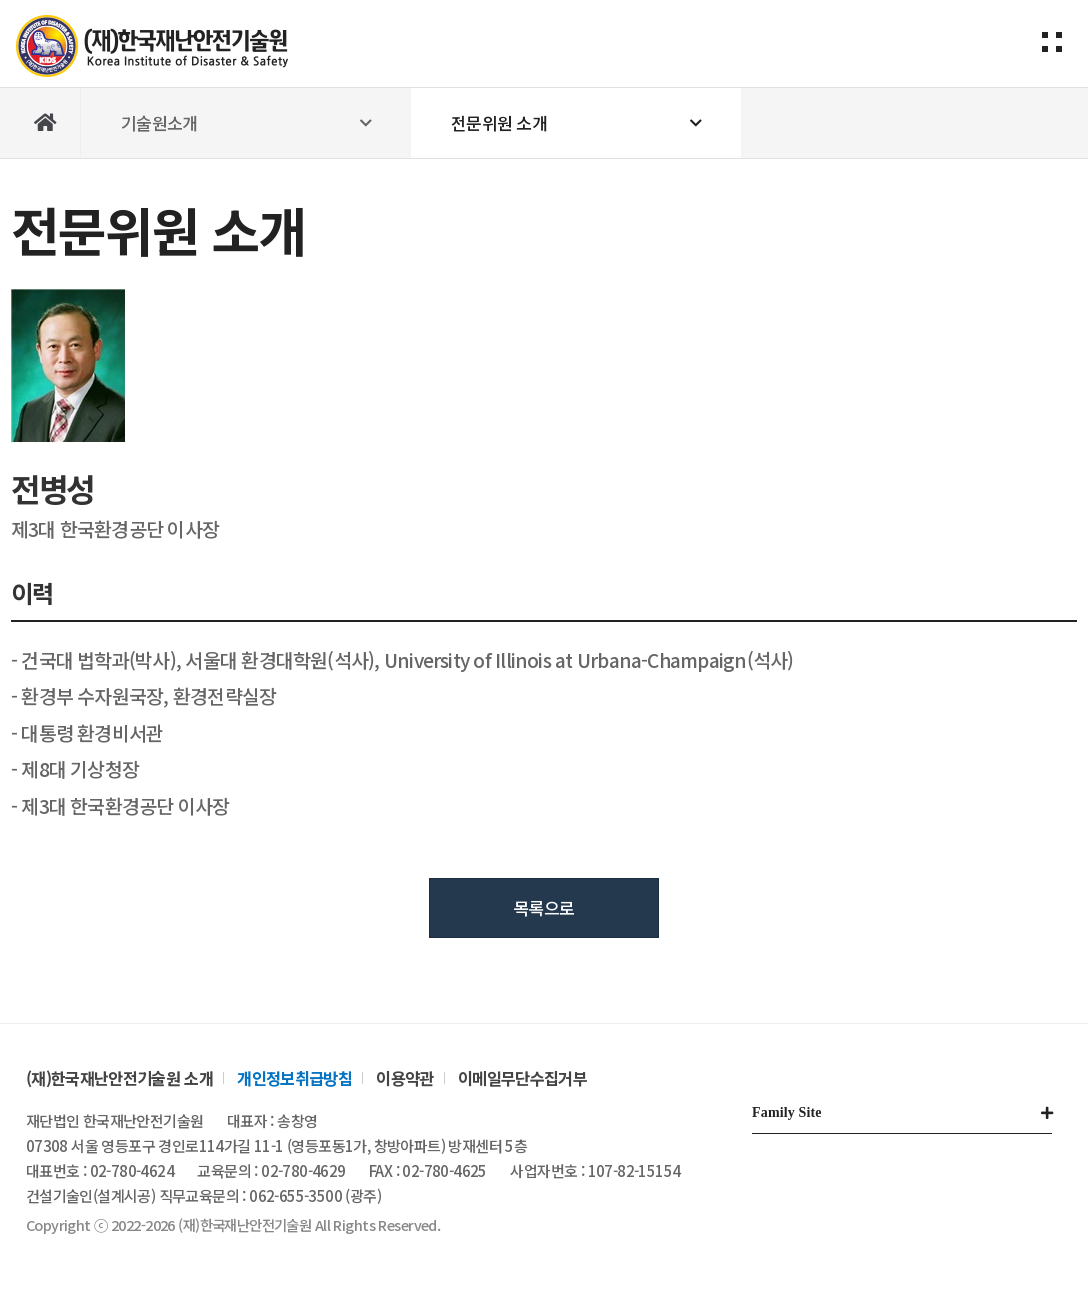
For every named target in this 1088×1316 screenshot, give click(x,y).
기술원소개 (159, 122)
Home (46, 123)
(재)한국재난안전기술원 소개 (119, 1078)
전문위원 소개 (499, 122)
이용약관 (404, 1078)
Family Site (787, 1112)
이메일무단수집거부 (522, 1078)
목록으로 (544, 907)
